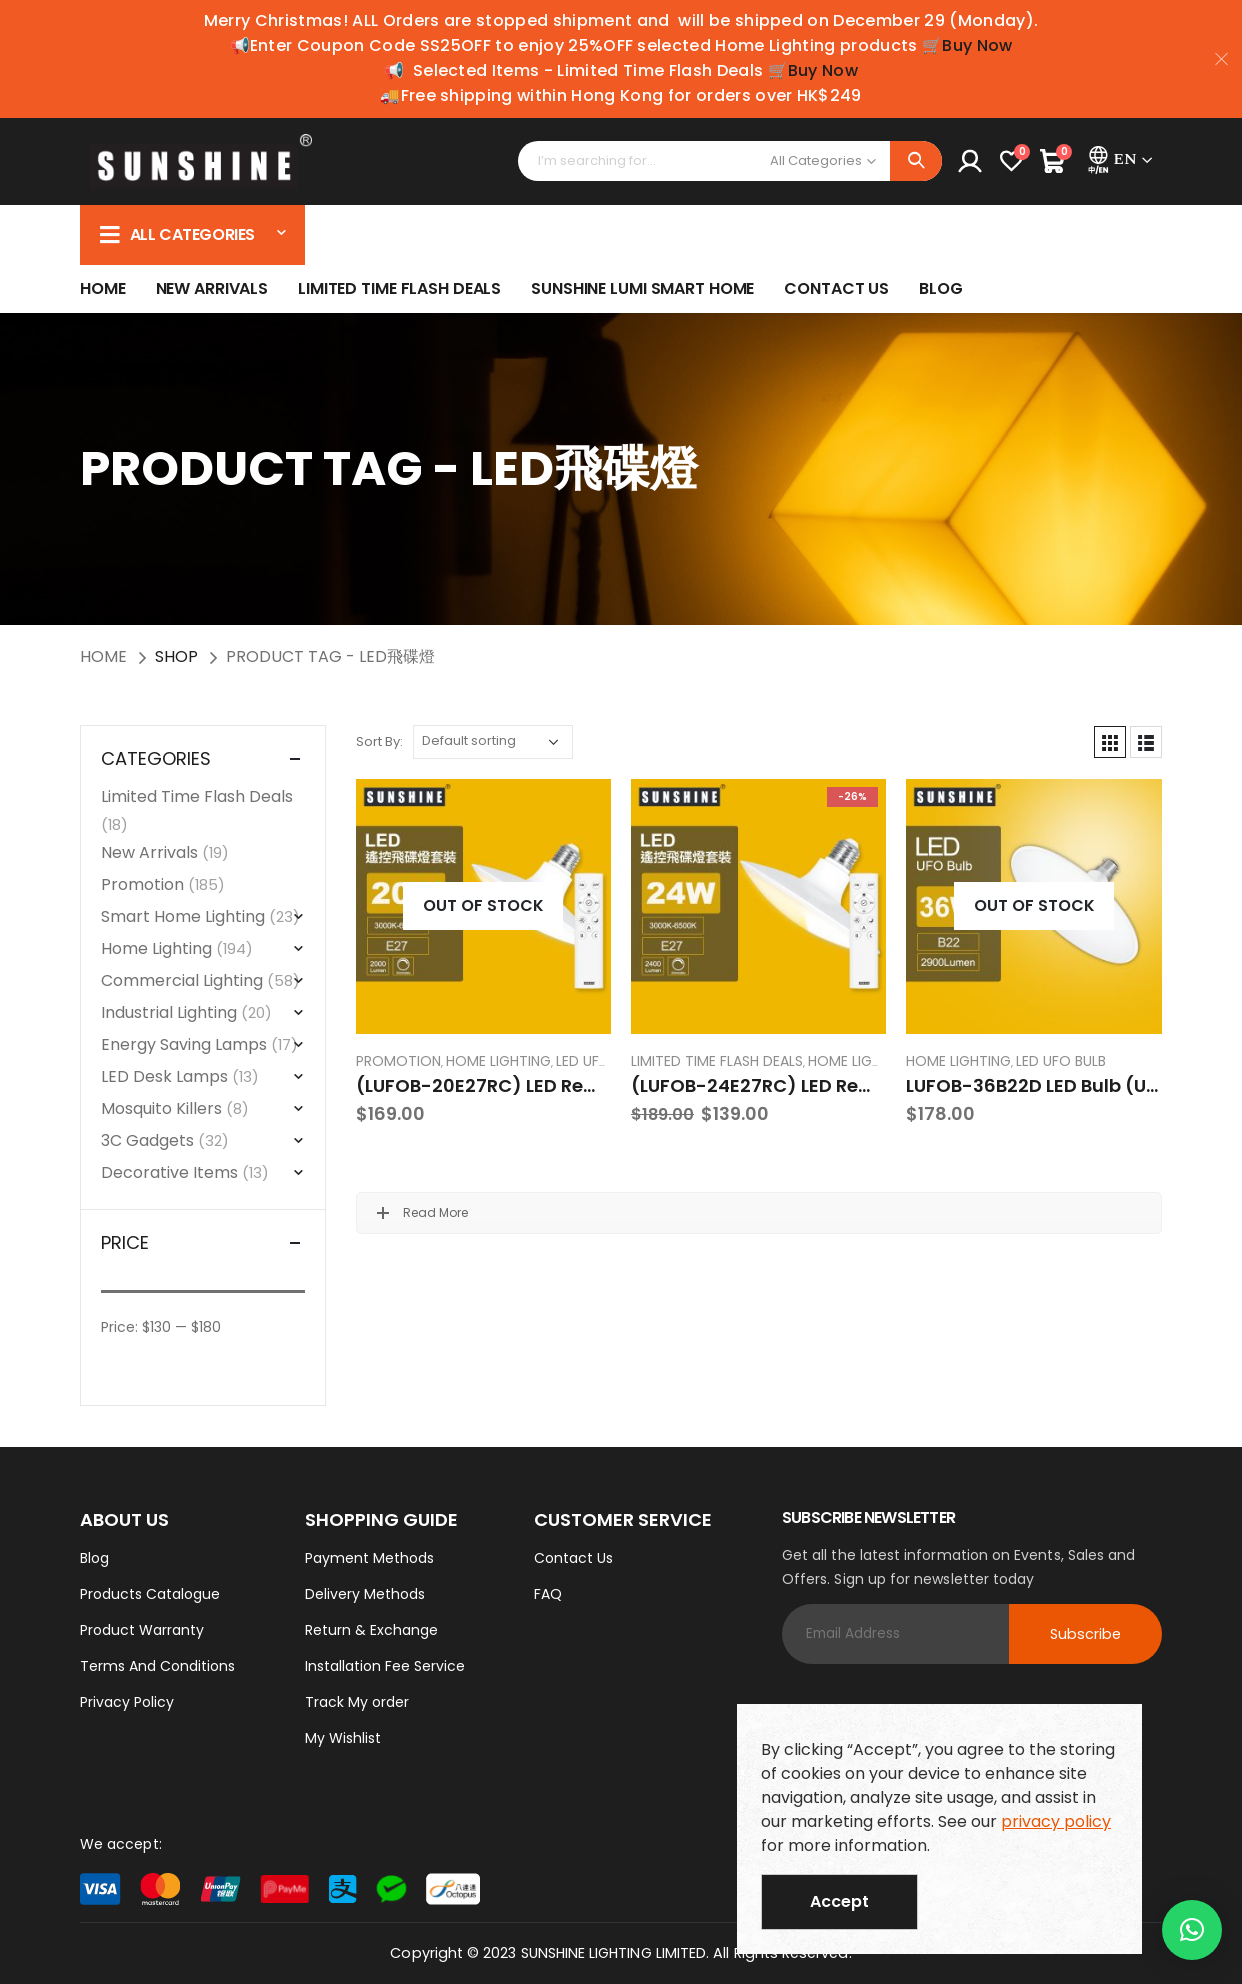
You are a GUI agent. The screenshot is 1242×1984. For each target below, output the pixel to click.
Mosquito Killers (161, 1108)
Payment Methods (369, 1558)
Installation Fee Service (385, 1666)
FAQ (548, 1594)
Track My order (357, 1702)
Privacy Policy (127, 1702)
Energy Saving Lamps (184, 1044)
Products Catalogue (150, 1594)
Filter (146, 1359)
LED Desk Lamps (164, 1076)
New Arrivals (212, 288)
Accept (839, 1901)
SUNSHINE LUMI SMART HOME (642, 288)
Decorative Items (169, 1172)
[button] (1192, 1930)
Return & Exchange (371, 1630)
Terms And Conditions (157, 1666)
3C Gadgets (147, 1140)
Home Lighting (498, 1061)
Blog (941, 288)
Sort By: (379, 741)
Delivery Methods (365, 1594)
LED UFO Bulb (601, 1061)
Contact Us (836, 288)
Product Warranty (142, 1630)
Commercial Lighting (182, 980)
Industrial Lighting (169, 1012)
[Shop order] (493, 742)
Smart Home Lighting (183, 916)
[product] (483, 906)
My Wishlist (343, 1738)
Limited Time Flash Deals (399, 288)
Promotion (398, 1061)
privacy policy (1056, 1821)
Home (103, 288)
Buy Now (977, 45)
